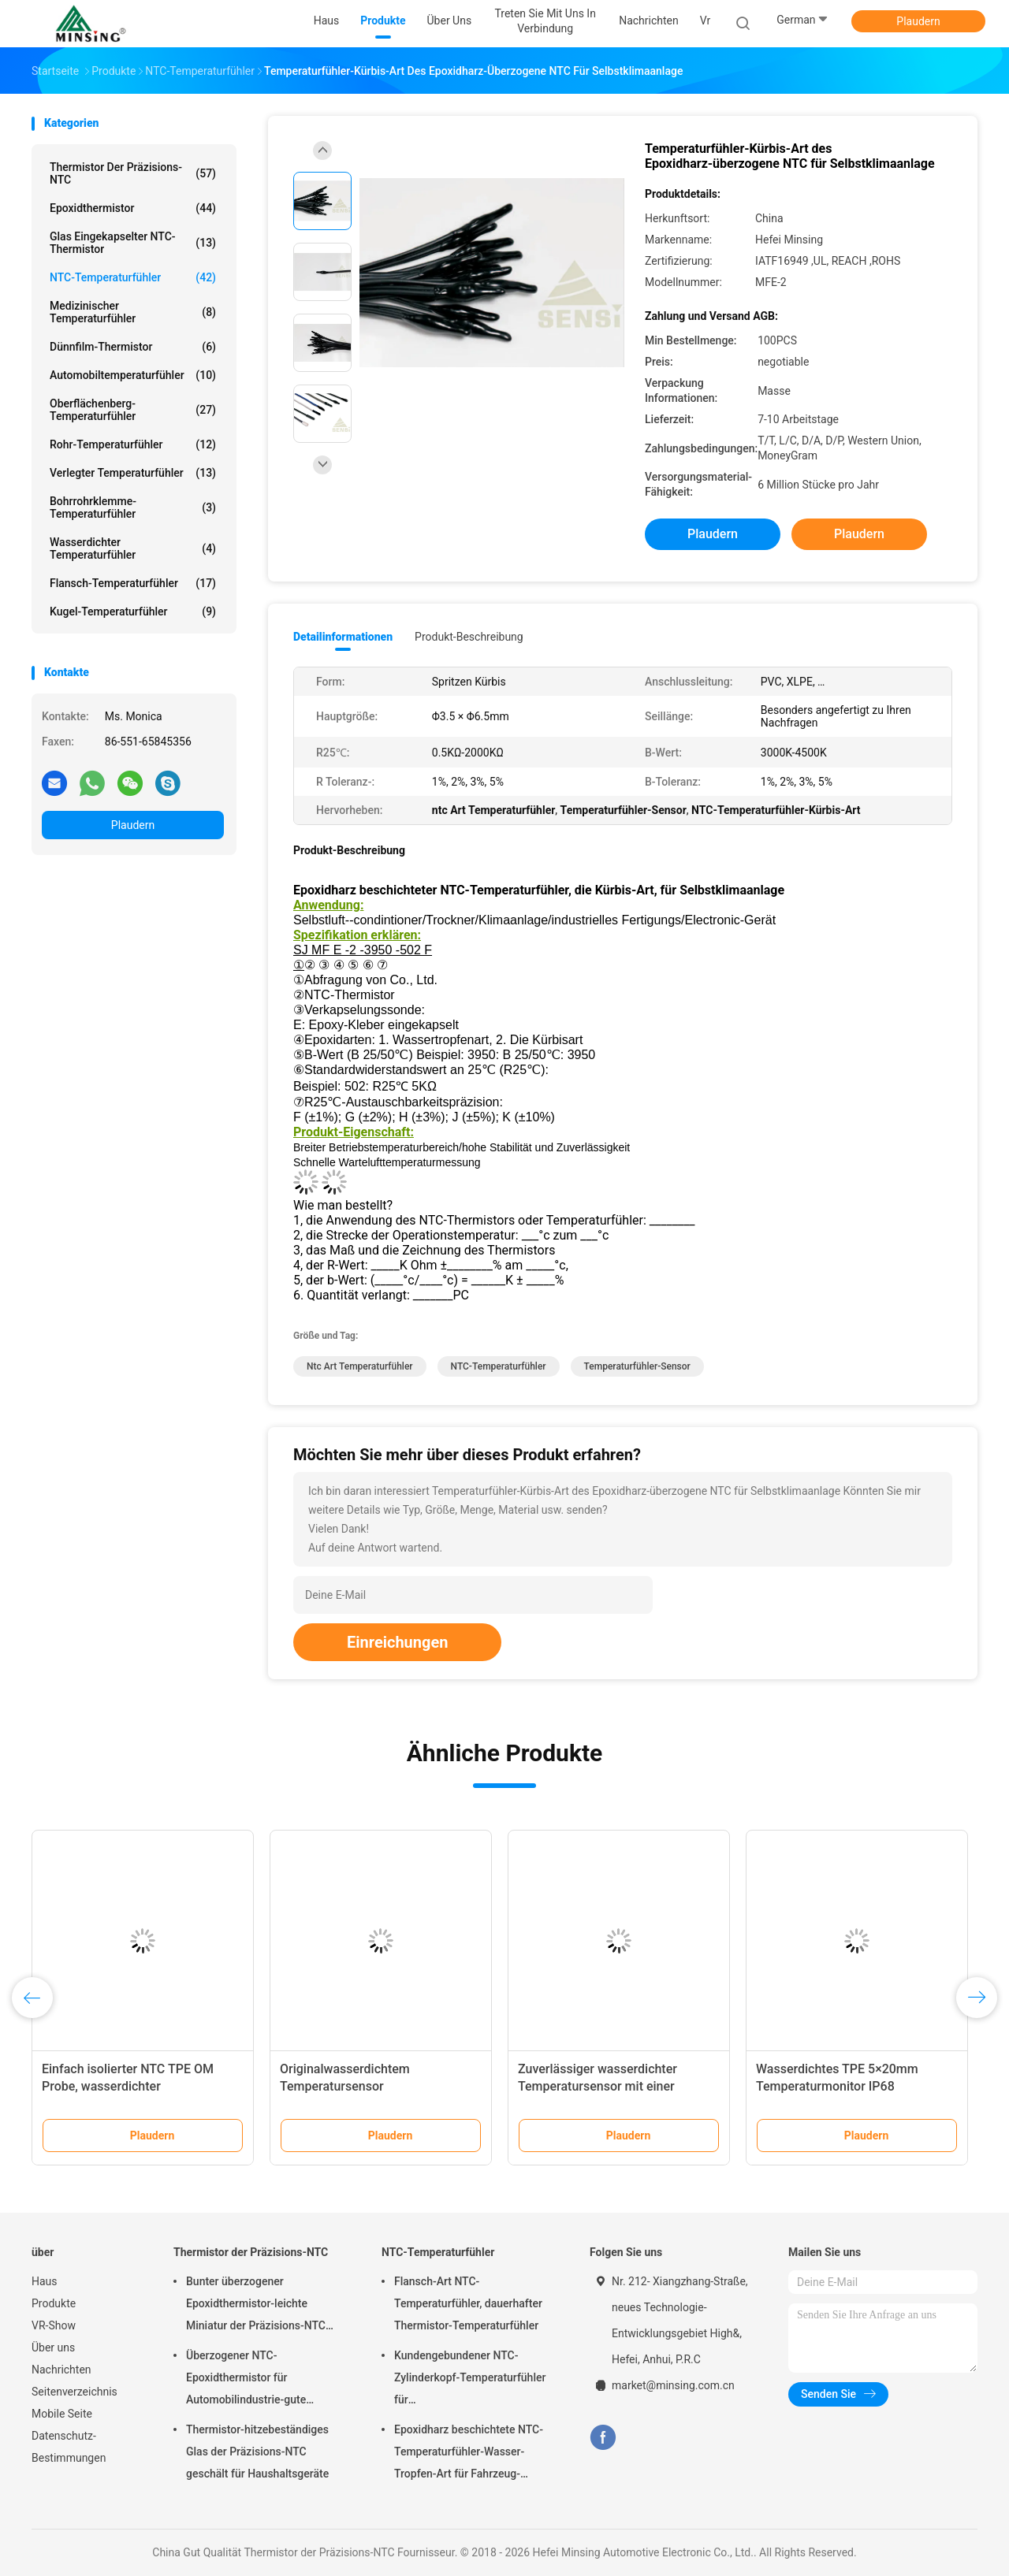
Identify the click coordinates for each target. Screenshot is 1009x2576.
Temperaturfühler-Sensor (637, 1366)
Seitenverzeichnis (74, 2391)
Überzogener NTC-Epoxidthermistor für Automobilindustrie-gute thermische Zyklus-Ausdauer (257, 2380)
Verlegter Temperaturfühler (133, 473)
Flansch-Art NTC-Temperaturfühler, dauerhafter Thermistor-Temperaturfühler (468, 2303)
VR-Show (54, 2325)
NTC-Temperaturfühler (133, 277)
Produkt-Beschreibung (469, 636)
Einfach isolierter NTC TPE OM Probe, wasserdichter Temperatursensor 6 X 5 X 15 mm (136, 2086)
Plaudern (918, 21)
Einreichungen (397, 1642)
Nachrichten (61, 2369)
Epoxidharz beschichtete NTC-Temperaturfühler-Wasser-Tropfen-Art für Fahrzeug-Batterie (468, 2454)
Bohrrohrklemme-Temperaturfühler (133, 507)
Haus (45, 2281)
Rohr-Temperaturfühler (133, 444)
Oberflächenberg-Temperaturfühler (133, 409)
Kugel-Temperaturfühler (133, 611)
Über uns (53, 2347)
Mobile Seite (62, 2413)
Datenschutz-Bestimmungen (69, 2446)
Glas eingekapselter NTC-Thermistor (133, 242)
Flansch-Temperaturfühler (133, 583)
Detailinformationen (343, 636)
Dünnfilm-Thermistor (133, 347)
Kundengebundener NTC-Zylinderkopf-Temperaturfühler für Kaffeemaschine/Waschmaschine (476, 2380)
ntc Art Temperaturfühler (360, 1366)
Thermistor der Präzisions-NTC (133, 173)
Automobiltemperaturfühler (133, 375)
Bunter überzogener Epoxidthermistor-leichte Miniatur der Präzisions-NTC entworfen (256, 2305)
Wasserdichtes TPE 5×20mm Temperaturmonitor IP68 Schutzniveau (837, 2086)
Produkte (54, 2303)
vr (705, 20)
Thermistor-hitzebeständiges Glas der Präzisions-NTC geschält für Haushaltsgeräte (257, 2451)
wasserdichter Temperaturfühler (133, 548)
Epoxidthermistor (133, 208)
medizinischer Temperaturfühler (133, 312)
